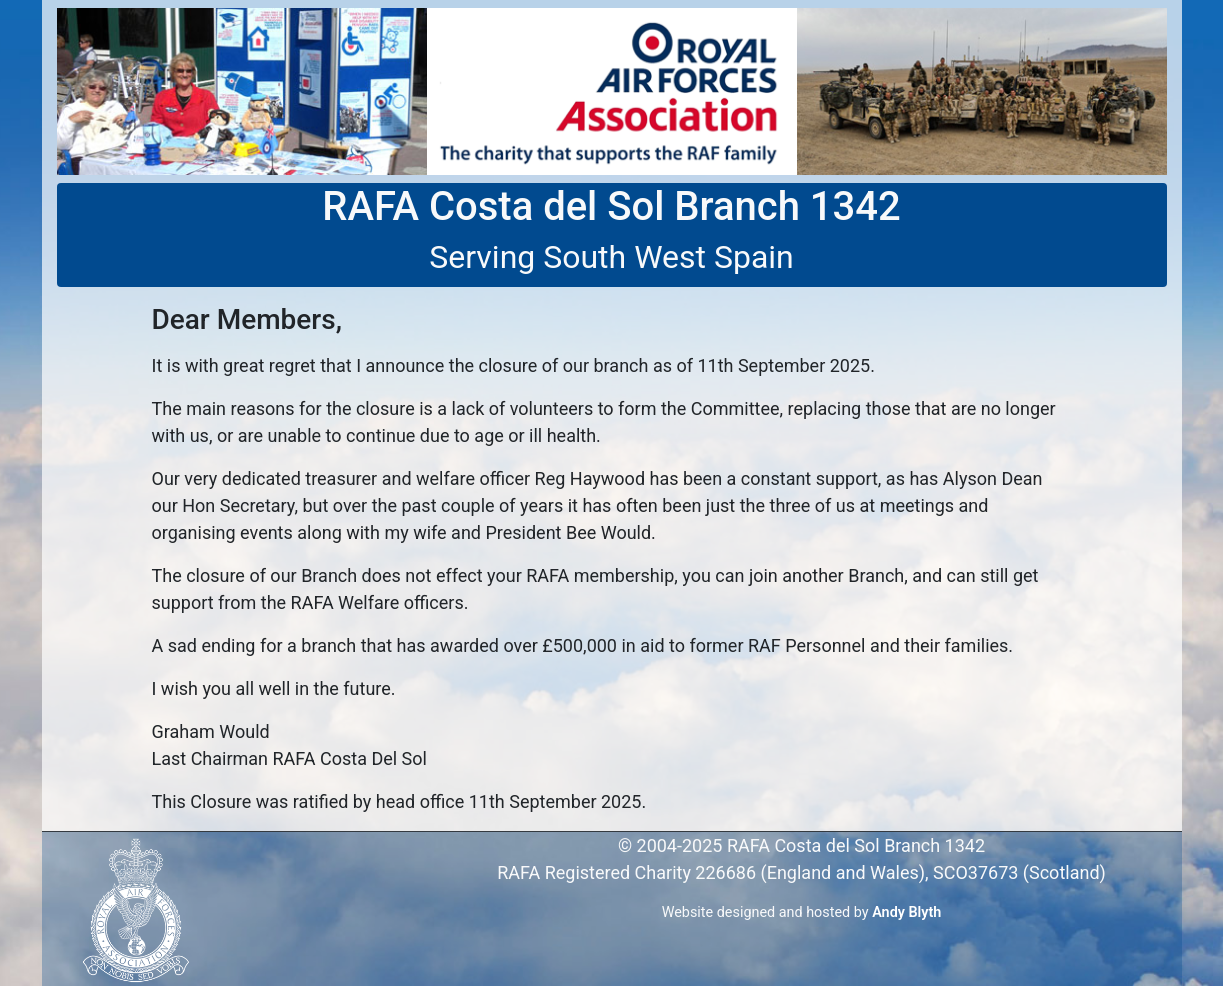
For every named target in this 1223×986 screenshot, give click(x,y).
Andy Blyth (906, 912)
